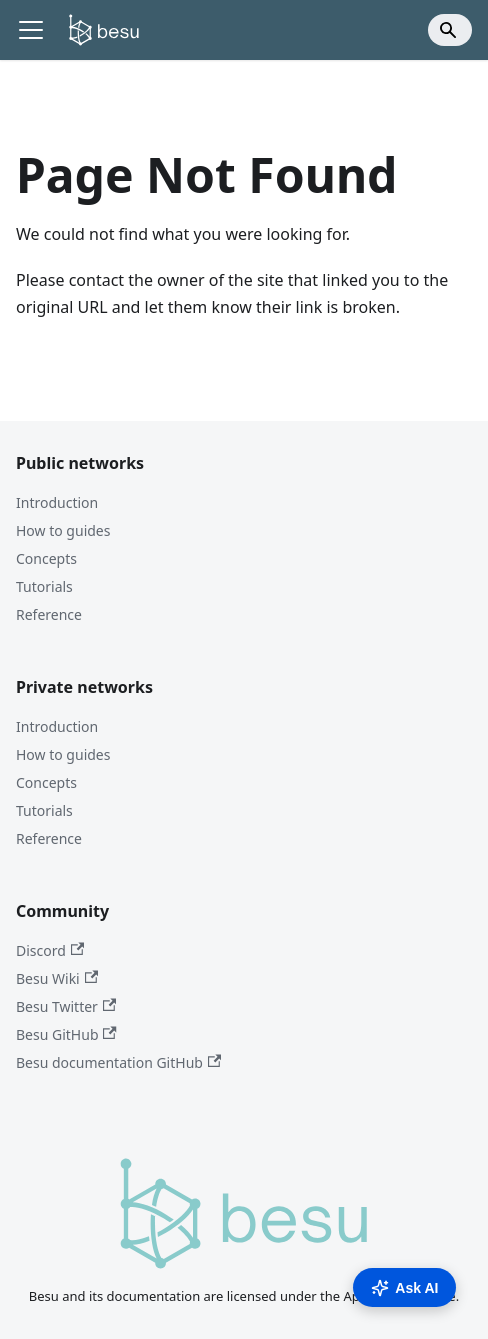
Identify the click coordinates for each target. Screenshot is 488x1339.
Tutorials (44, 586)
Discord (50, 950)
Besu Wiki (57, 978)
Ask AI (404, 1288)
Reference (49, 614)
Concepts (46, 558)
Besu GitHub (66, 1034)
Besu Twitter (66, 1006)
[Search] (450, 30)
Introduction (57, 502)
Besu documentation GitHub (118, 1062)
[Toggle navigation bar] (31, 30)
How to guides (63, 530)
